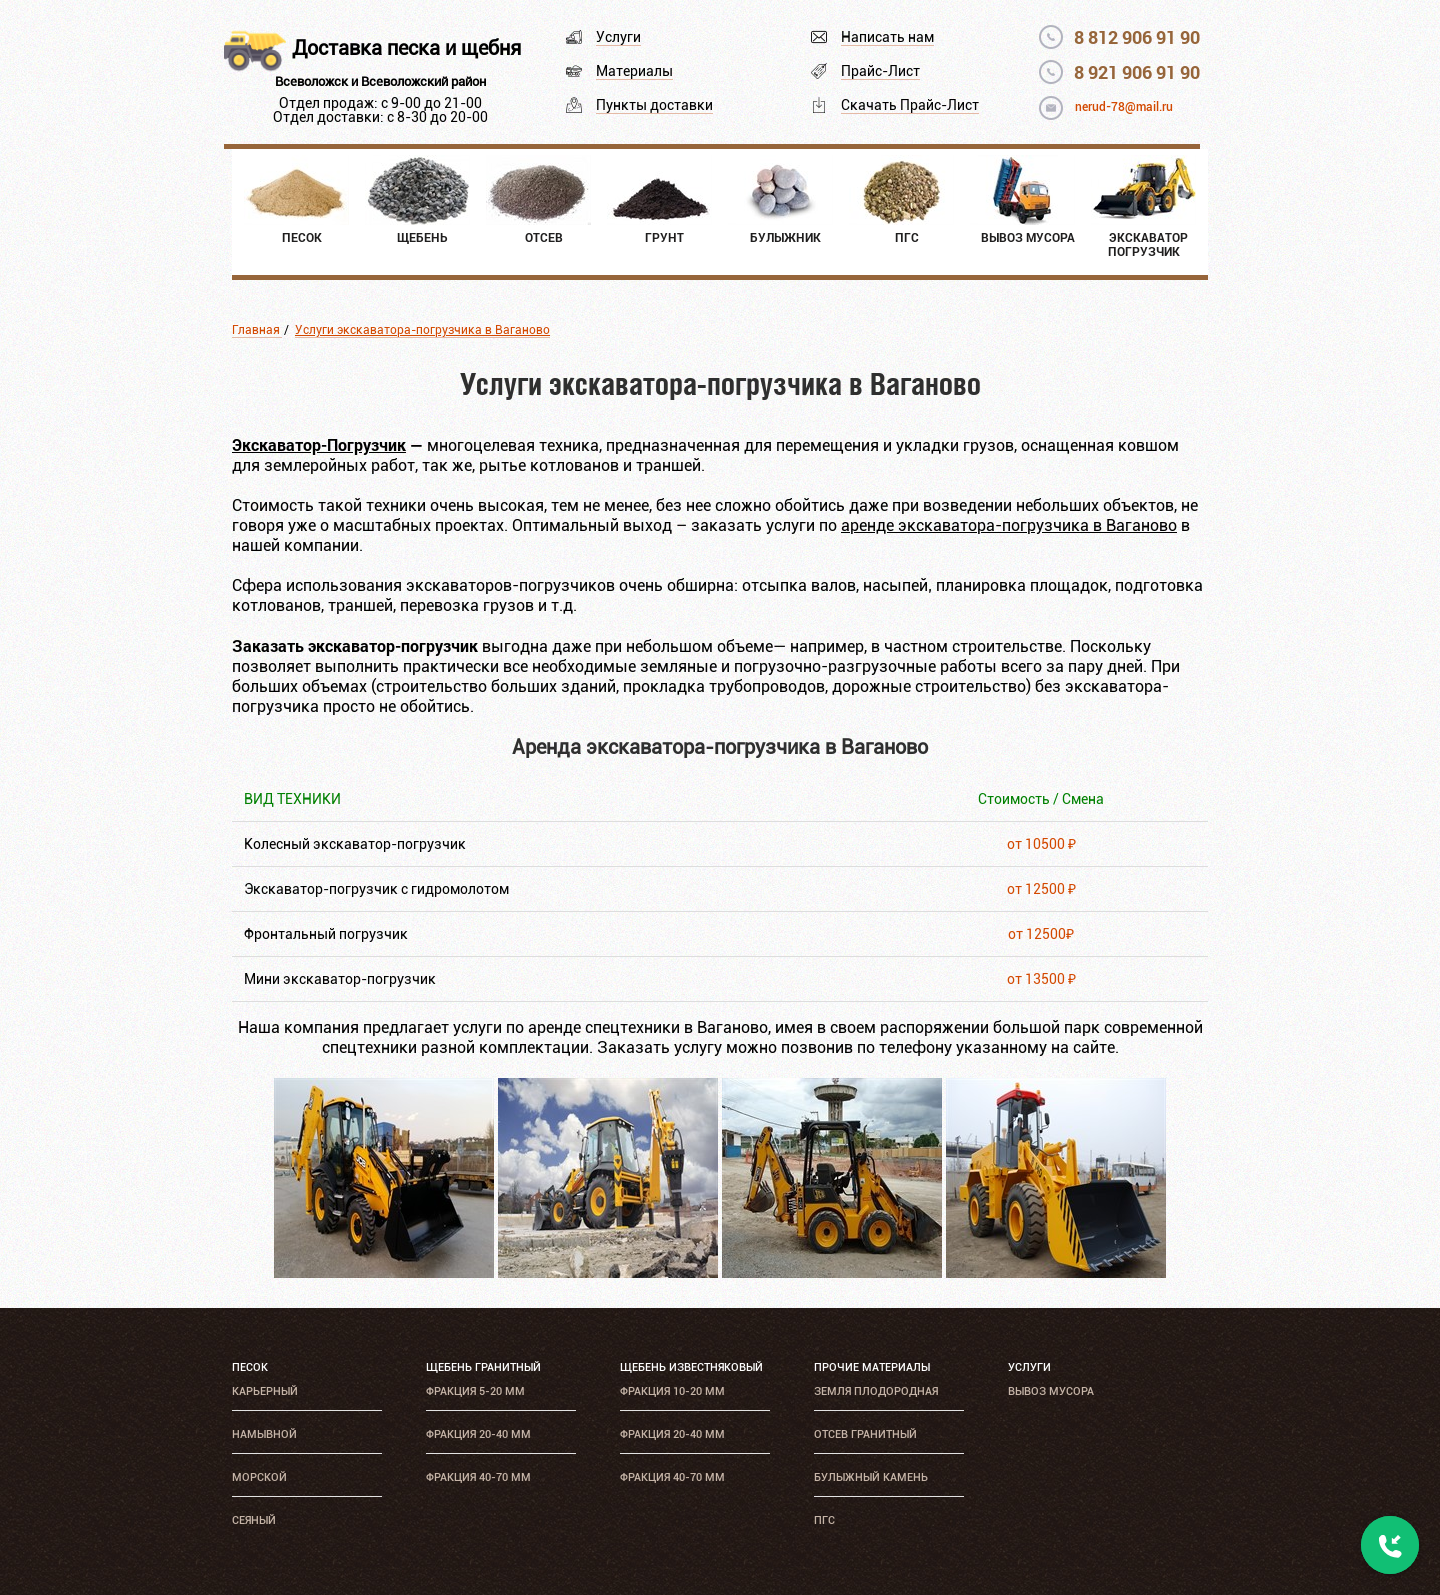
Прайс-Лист (880, 71)
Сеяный (254, 1520)
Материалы (634, 71)
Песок (250, 1367)
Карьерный (265, 1391)
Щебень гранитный (483, 1367)
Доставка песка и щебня (406, 48)
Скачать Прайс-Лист (910, 105)
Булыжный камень (871, 1477)
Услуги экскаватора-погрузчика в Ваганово (422, 330)
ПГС (824, 1520)
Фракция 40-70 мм (478, 1477)
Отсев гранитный (865, 1434)
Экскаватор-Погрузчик (319, 444)
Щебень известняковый (691, 1367)
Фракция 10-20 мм (672, 1391)
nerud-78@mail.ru (1124, 107)
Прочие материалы (872, 1367)
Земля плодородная (876, 1391)
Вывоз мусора (1051, 1391)
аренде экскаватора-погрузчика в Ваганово (1009, 525)
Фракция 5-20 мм (475, 1391)
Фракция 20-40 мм (478, 1434)
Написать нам (887, 37)
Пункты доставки (654, 105)
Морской (259, 1477)
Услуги (618, 37)
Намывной (264, 1434)
